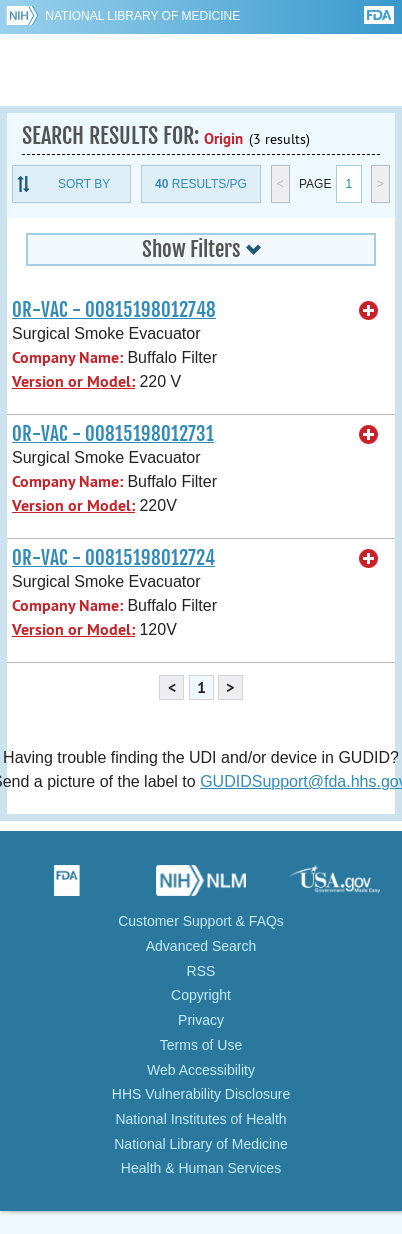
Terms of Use (201, 1045)
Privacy (201, 1020)
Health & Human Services (201, 1168)
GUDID (201, 70)
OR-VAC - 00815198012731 (113, 434)
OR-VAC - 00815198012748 (114, 310)
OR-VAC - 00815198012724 (113, 558)
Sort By (84, 184)
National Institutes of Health (200, 1119)
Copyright (201, 995)
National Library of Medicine (142, 16)
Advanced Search (201, 946)
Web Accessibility (201, 1070)
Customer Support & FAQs (201, 921)
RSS (201, 971)
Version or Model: (73, 381)
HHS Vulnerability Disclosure (201, 1094)
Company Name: (67, 357)
